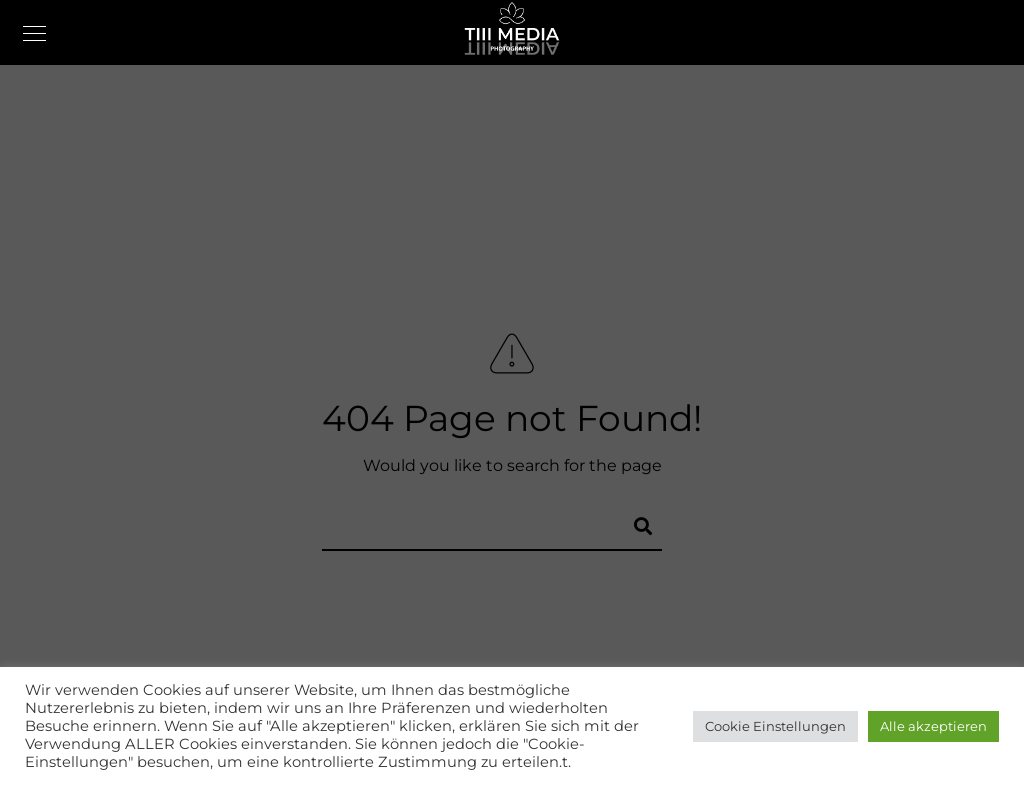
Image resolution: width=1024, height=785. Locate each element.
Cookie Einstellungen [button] (775, 726)
